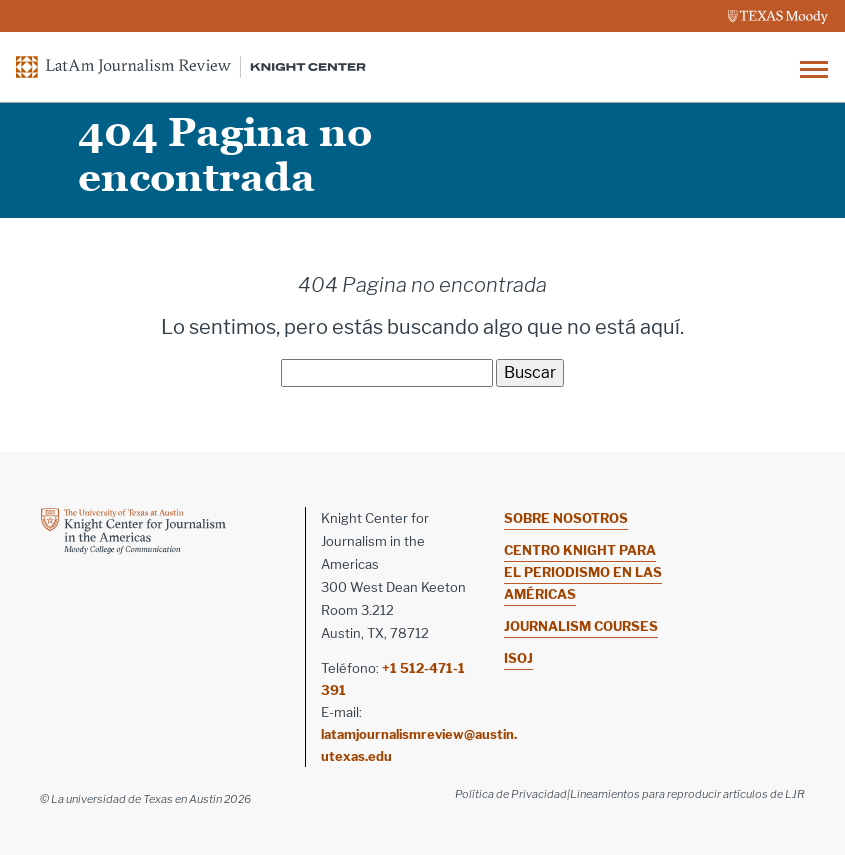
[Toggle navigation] (814, 67)
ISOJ (518, 658)
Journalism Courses (581, 626)
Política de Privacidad (511, 794)
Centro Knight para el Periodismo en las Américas (583, 572)
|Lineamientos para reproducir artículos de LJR (686, 794)
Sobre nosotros (566, 518)
